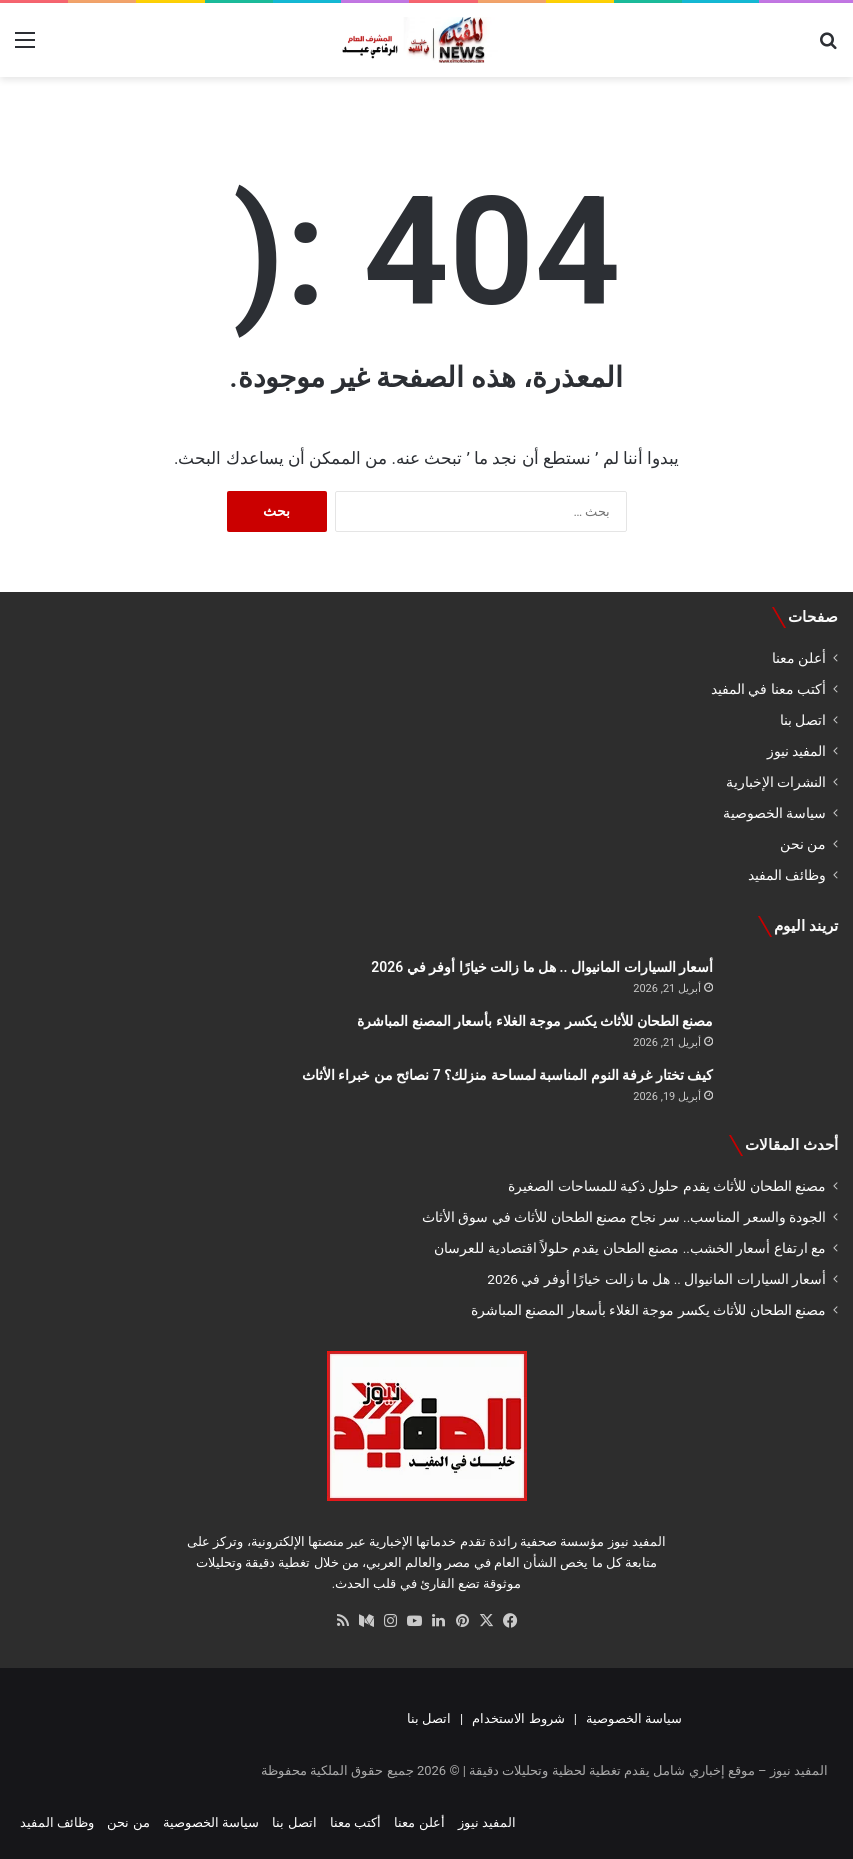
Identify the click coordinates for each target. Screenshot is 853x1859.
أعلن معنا (799, 658)
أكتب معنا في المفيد (768, 689)
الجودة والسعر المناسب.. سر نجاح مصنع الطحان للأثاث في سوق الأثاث (624, 1217)
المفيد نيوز (796, 751)
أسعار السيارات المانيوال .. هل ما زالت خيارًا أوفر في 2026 (542, 967)
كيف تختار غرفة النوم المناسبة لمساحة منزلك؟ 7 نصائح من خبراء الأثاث (507, 1075)
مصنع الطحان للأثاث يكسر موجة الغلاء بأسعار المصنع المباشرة (535, 1021)
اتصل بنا (803, 720)
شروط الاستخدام (518, 1718)
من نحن (803, 844)
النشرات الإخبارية (776, 782)
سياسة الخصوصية (774, 813)
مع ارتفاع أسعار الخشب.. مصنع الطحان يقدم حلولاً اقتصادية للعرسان (630, 1248)
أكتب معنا (355, 1822)
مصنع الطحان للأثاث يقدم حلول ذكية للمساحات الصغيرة (667, 1186)
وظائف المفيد (787, 875)
